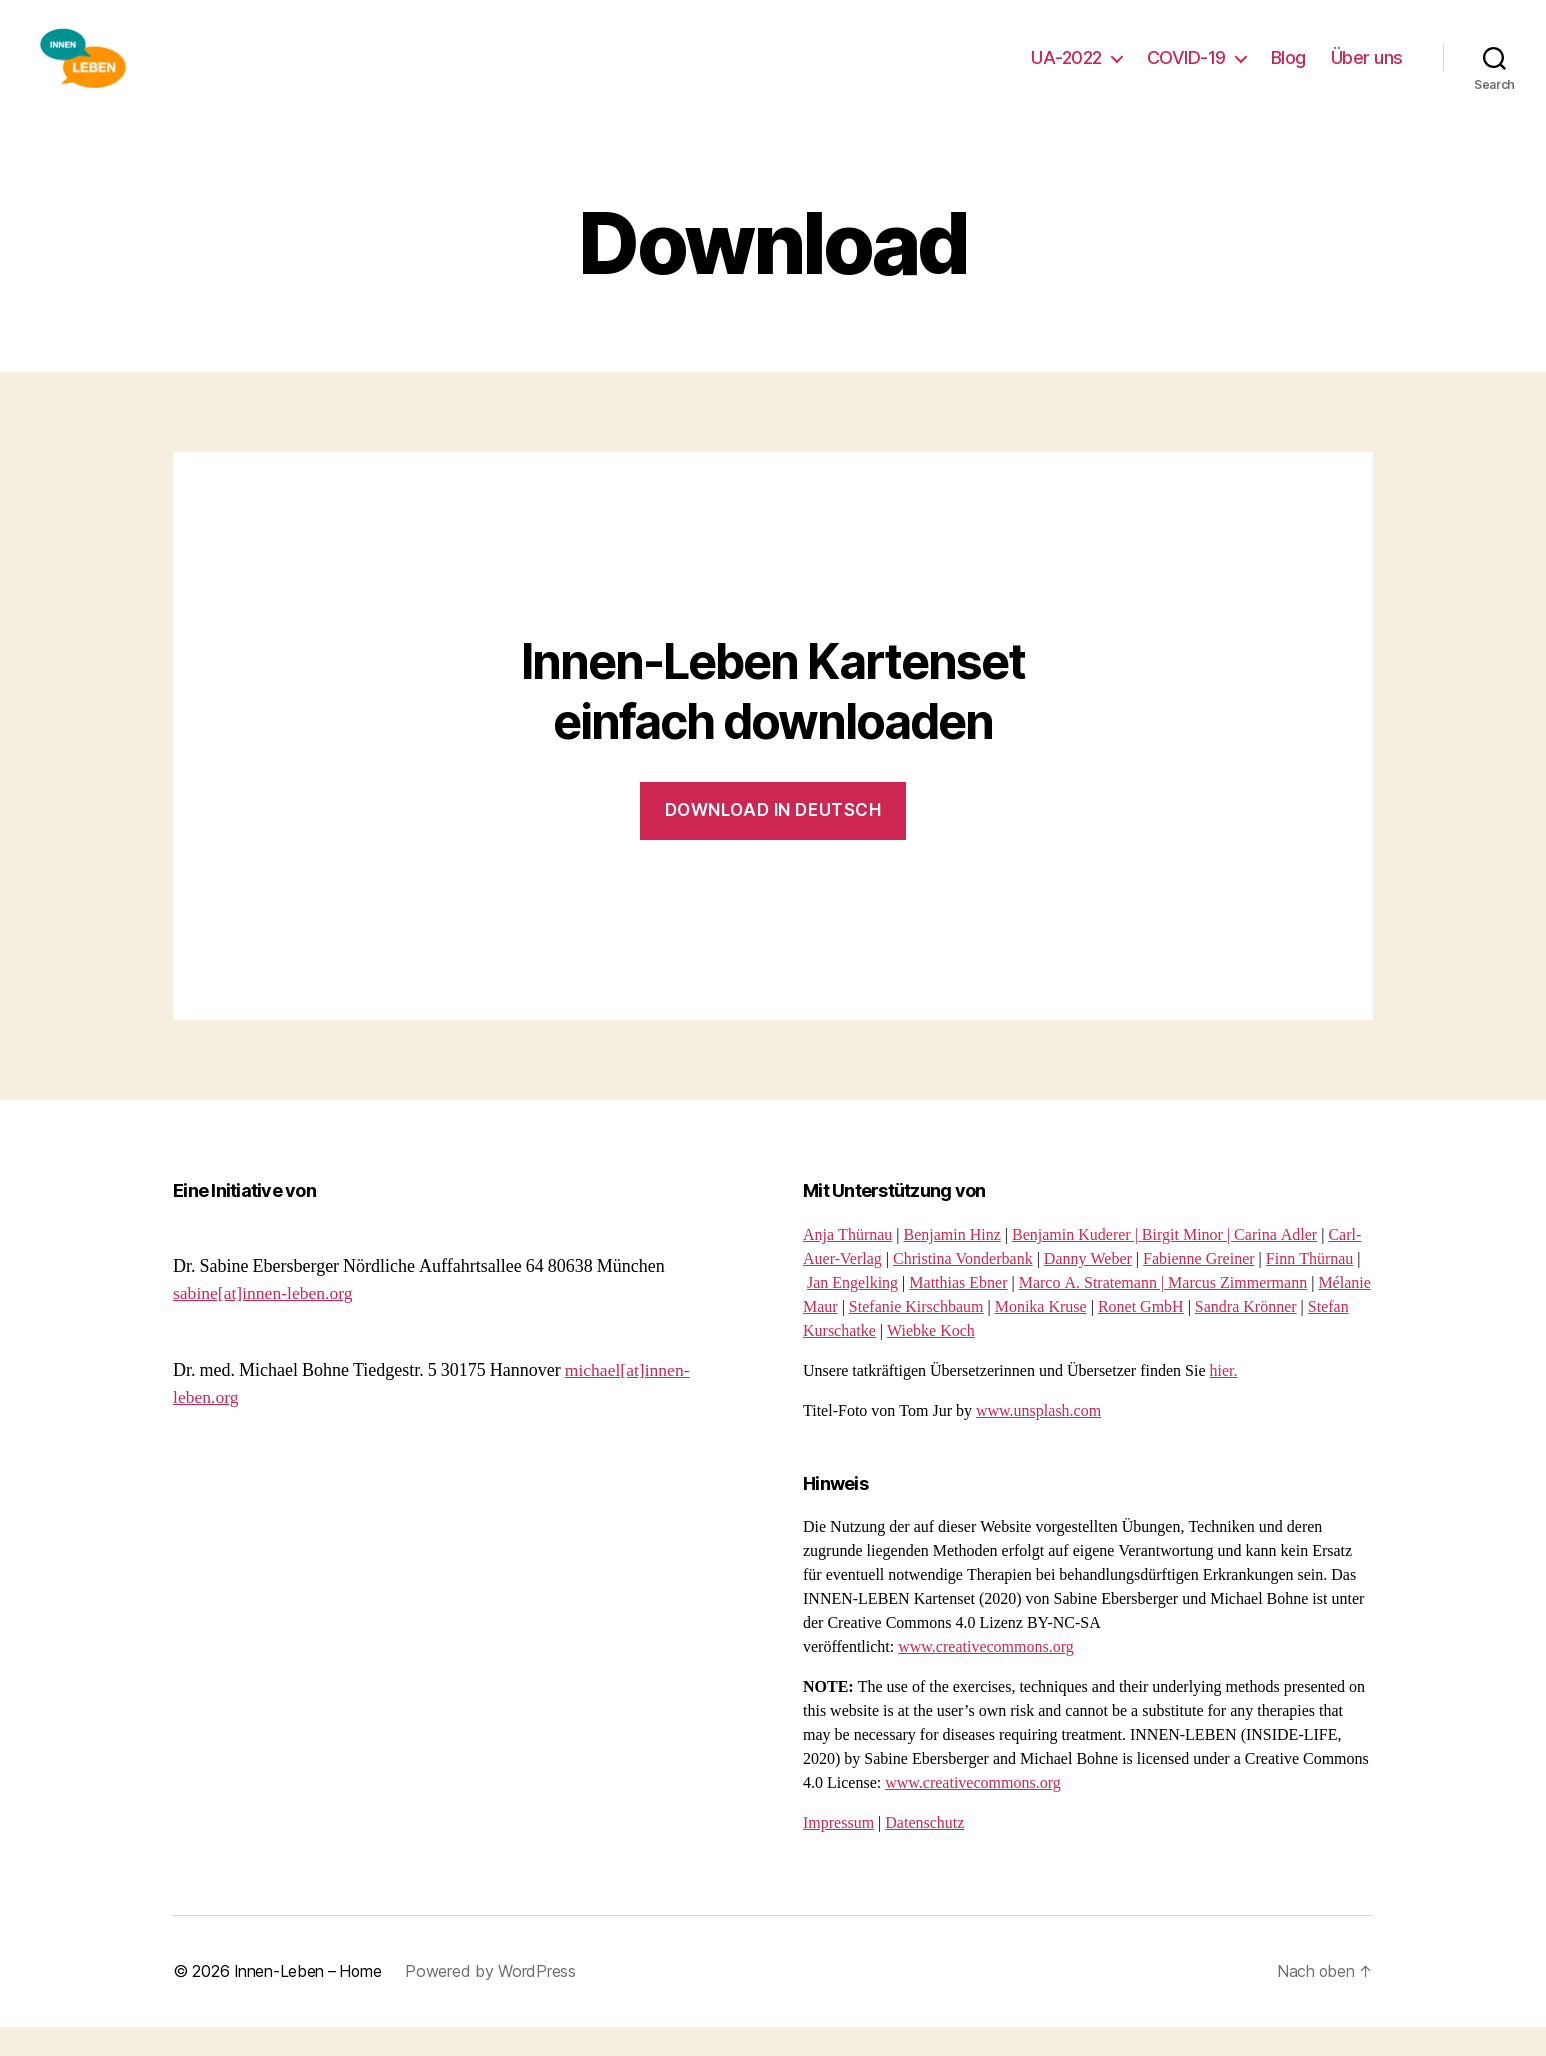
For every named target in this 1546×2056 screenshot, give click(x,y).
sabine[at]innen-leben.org (265, 1323)
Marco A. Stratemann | (1093, 1313)
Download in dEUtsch (773, 840)
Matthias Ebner (958, 1313)
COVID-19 (1186, 72)
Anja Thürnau (847, 1265)
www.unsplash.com (1038, 1441)
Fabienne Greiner (1199, 1289)
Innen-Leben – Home (309, 2001)
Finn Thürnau (1310, 1289)
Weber (1111, 1289)
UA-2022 (1066, 72)
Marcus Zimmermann (1237, 1313)
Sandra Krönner (1246, 1337)
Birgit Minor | (1188, 1265)
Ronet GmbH (1141, 1337)
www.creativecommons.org (986, 1677)
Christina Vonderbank (963, 1289)
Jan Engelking (852, 1313)
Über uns (1367, 72)
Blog (1288, 72)
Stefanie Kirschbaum (916, 1337)
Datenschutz (924, 1853)
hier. (1224, 1401)
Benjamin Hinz (952, 1265)
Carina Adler (1275, 1265)
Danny (1067, 1289)
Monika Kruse (1041, 1337)
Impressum (838, 1853)
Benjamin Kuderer (1071, 1265)
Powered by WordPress (494, 2001)
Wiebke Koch (931, 1361)
